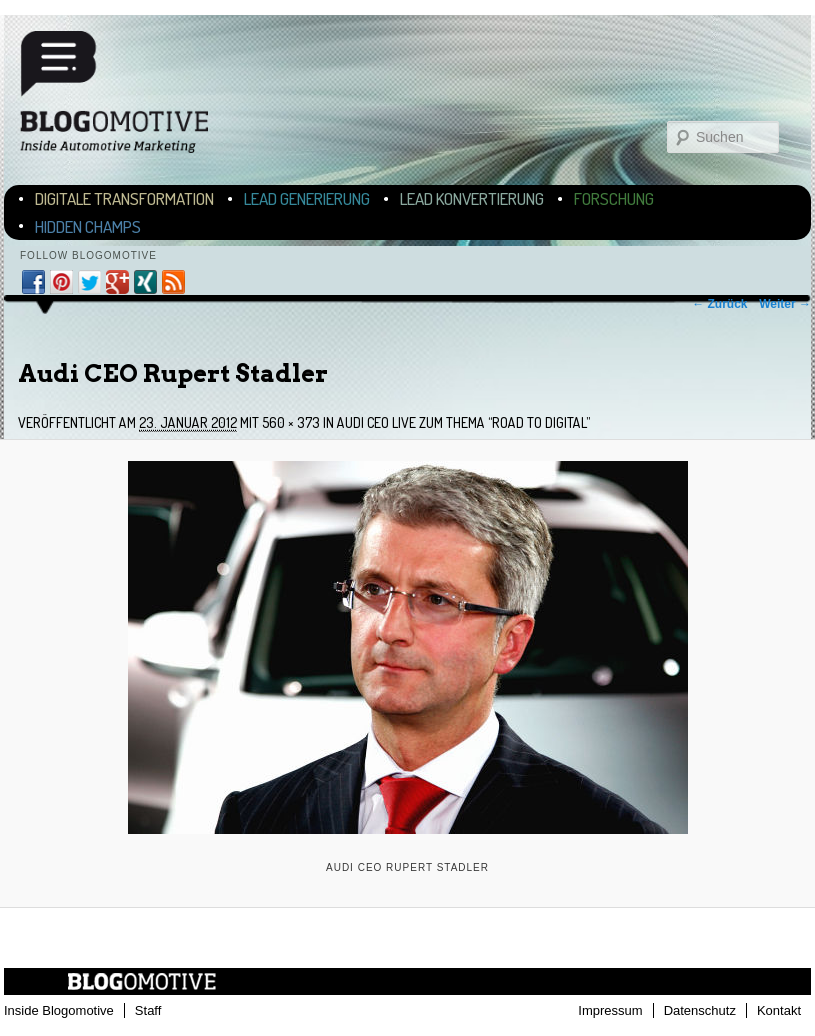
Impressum (610, 1010)
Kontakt (779, 1010)
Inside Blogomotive (59, 1010)
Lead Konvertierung (472, 198)
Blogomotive (127, 92)
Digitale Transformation (124, 198)
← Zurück (719, 304)
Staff (148, 1010)
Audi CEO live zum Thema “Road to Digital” (463, 422)
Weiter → (785, 304)
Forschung (614, 198)
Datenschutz (700, 1010)
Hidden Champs (88, 226)
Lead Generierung (307, 198)
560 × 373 (291, 422)
